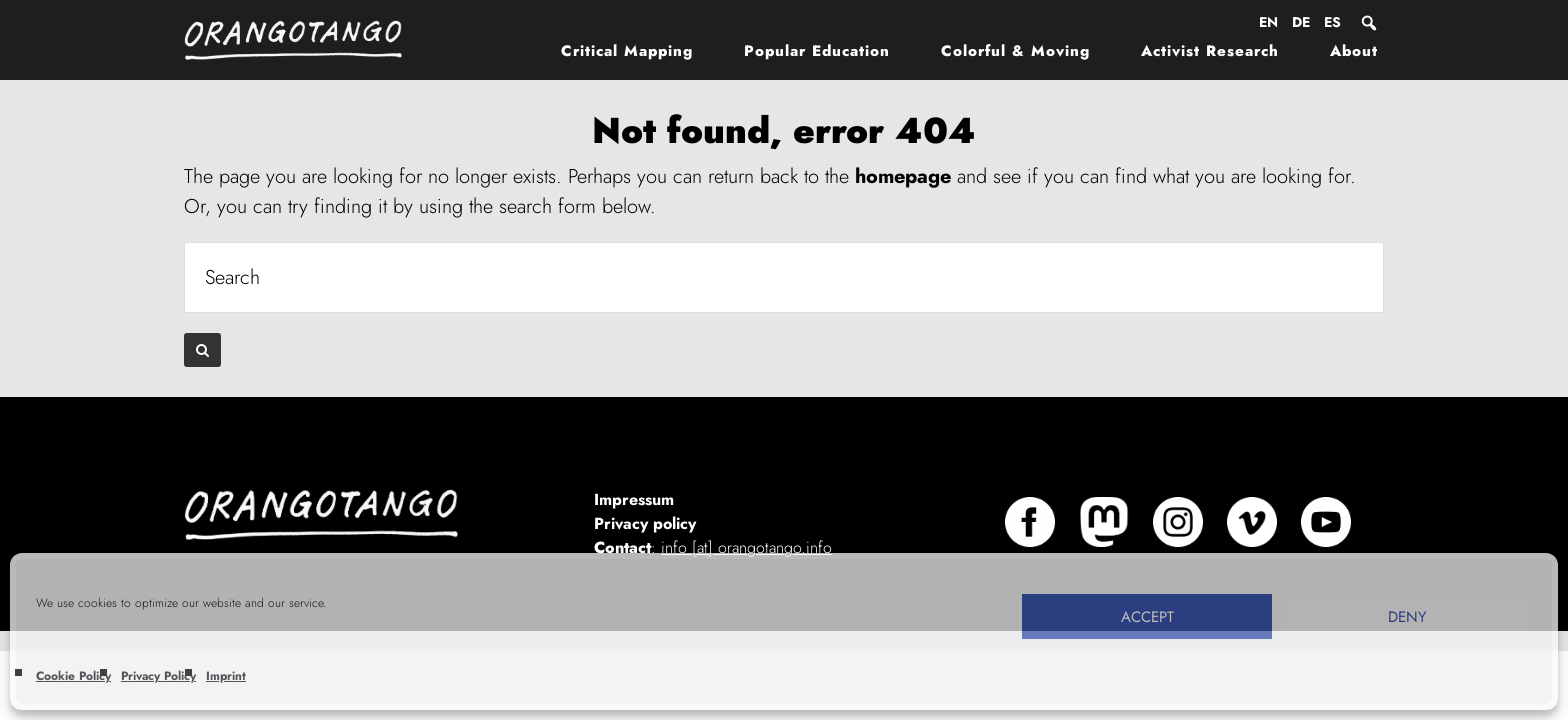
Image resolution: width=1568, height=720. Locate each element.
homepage (903, 176)
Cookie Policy (73, 676)
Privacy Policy (158, 676)
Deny (1407, 617)
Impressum (634, 499)
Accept (1147, 617)
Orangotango (304, 40)
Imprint (226, 676)
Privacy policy (645, 523)
